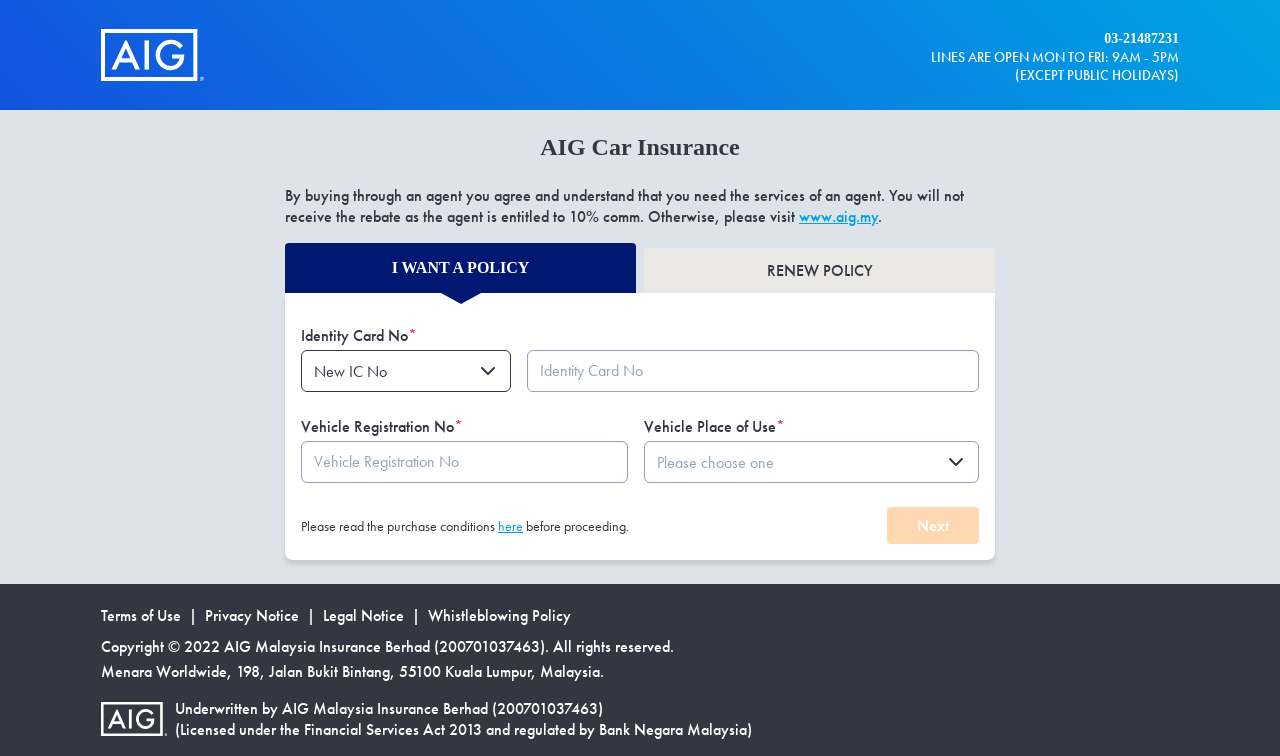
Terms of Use (141, 615)
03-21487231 (1141, 38)
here (510, 526)
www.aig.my (838, 216)
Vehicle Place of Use (714, 426)
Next (933, 525)
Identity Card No (359, 335)
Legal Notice (363, 615)
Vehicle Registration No (382, 426)
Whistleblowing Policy (499, 615)
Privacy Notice (252, 615)
